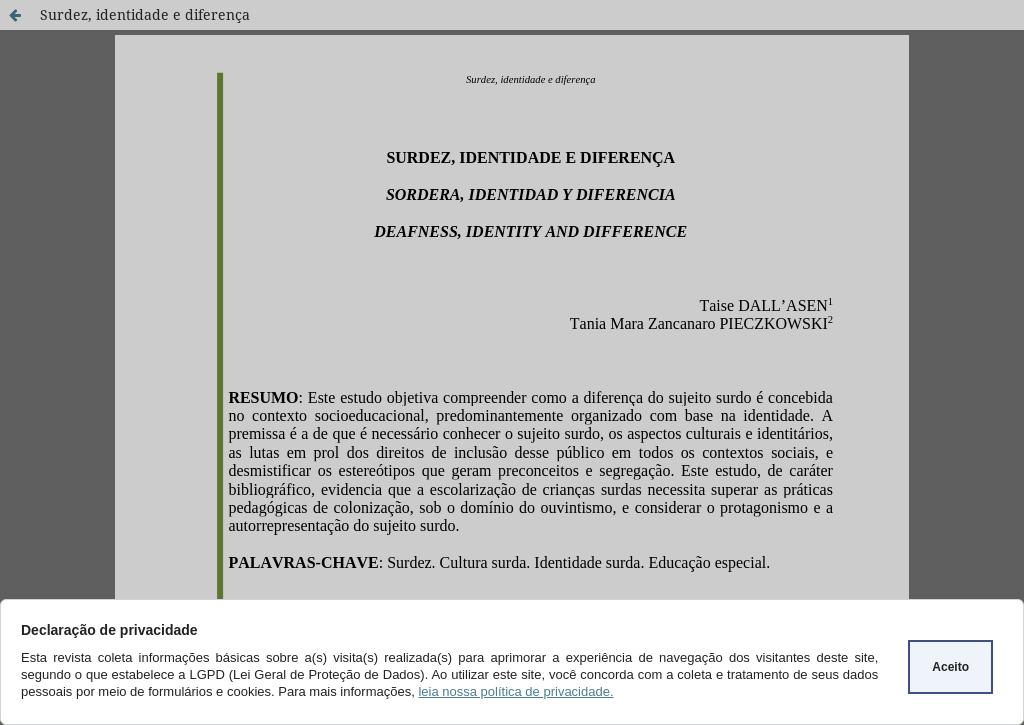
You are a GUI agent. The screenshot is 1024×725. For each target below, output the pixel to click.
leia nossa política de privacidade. (515, 691)
